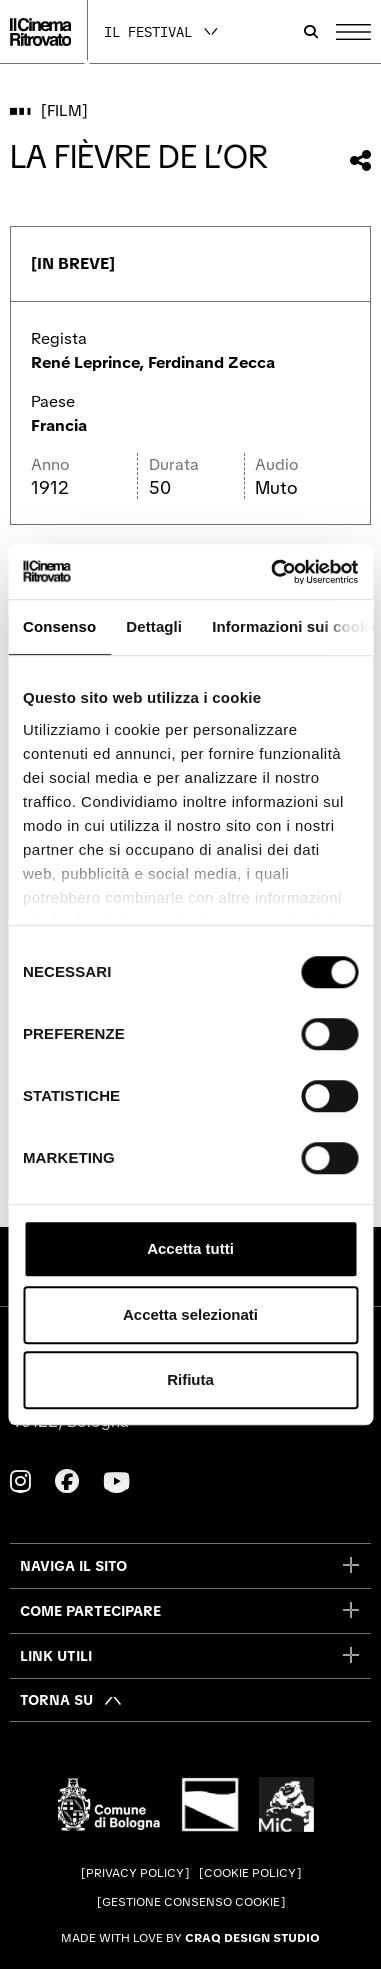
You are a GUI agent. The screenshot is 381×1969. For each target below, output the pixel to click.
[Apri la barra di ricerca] (311, 32)
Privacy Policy (135, 1873)
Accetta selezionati (190, 1314)
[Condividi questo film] (360, 160)
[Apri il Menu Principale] (353, 32)
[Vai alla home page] (40, 32)
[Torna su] (71, 1700)
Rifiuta (190, 1379)
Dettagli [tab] (154, 626)
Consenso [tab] (59, 626)
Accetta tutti (190, 1248)
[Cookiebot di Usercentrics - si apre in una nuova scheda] (272, 572)
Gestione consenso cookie (191, 1902)
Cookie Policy (250, 1873)
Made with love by (190, 1938)
